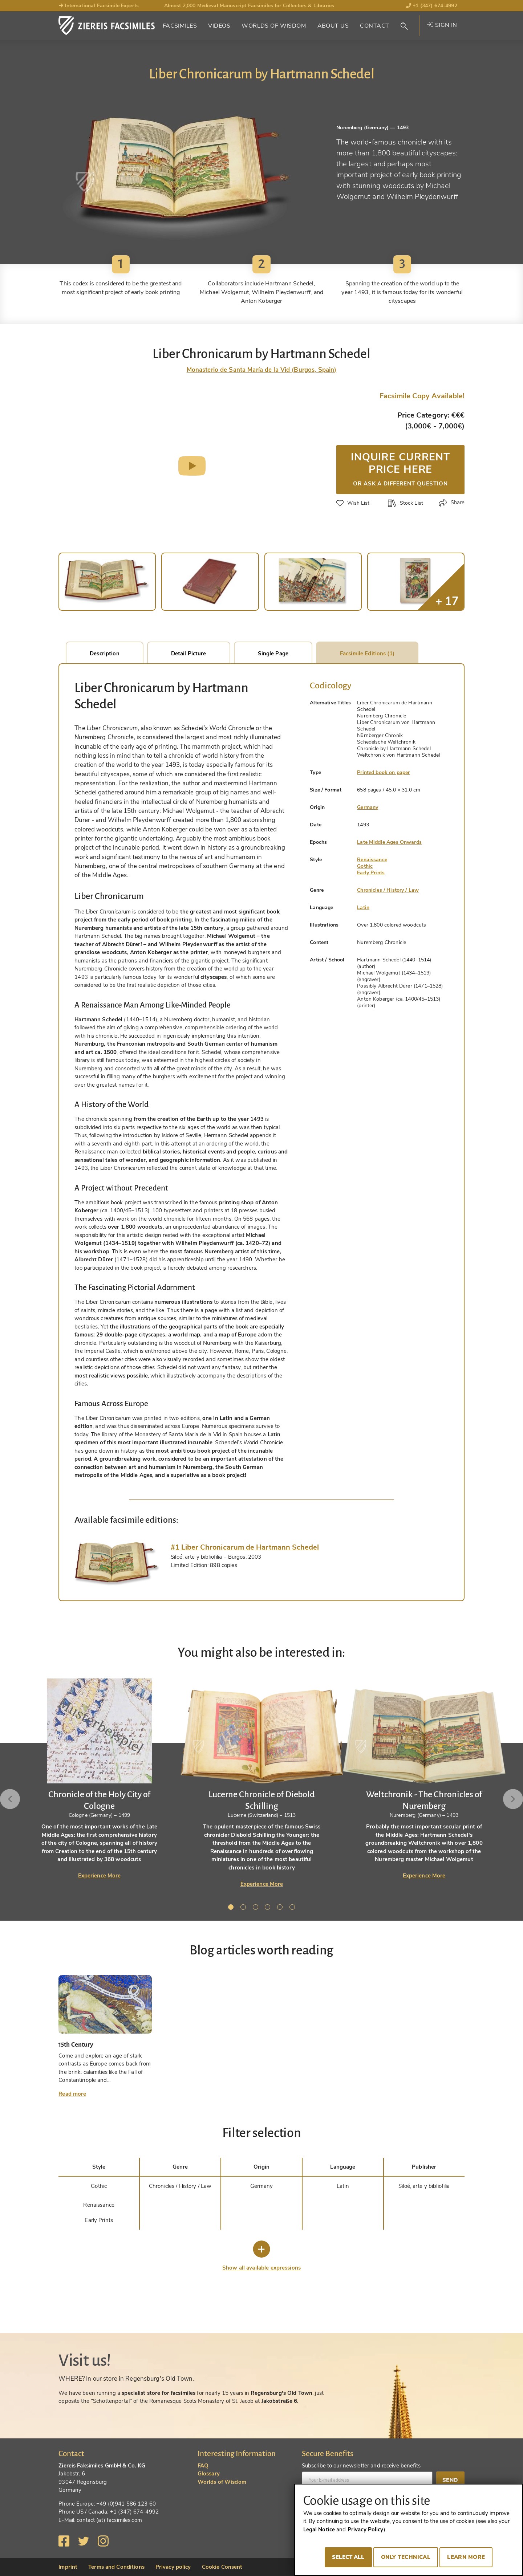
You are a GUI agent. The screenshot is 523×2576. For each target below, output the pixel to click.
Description (104, 653)
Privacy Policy (366, 2529)
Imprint (67, 2567)
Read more (72, 2093)
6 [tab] (293, 1908)
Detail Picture (188, 653)
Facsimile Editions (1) (367, 653)
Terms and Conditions (116, 2567)
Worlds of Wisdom (274, 26)
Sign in (442, 25)
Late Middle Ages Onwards (389, 842)
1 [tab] (232, 1908)
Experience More (99, 1875)
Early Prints (371, 872)
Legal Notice (319, 2529)
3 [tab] (256, 1908)
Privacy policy (173, 2567)
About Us (333, 26)
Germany (367, 807)
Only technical (405, 2557)
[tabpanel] (262, 1782)
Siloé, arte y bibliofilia (424, 2186)
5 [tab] (281, 1908)
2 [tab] (244, 1908)
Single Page (273, 653)
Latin (363, 907)
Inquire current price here (400, 468)
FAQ (203, 2465)
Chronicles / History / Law (388, 890)
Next (506, 1799)
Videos (219, 26)
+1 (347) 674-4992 (431, 5)
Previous (17, 1799)
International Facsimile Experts (98, 5)
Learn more (466, 2557)
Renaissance (372, 859)
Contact (374, 26)
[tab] (117, 1564)
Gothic (365, 866)
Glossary (209, 2473)
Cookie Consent (222, 2567)
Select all (348, 2557)
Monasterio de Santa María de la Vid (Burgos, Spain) (262, 370)
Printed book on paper (383, 772)
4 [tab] (268, 1908)
